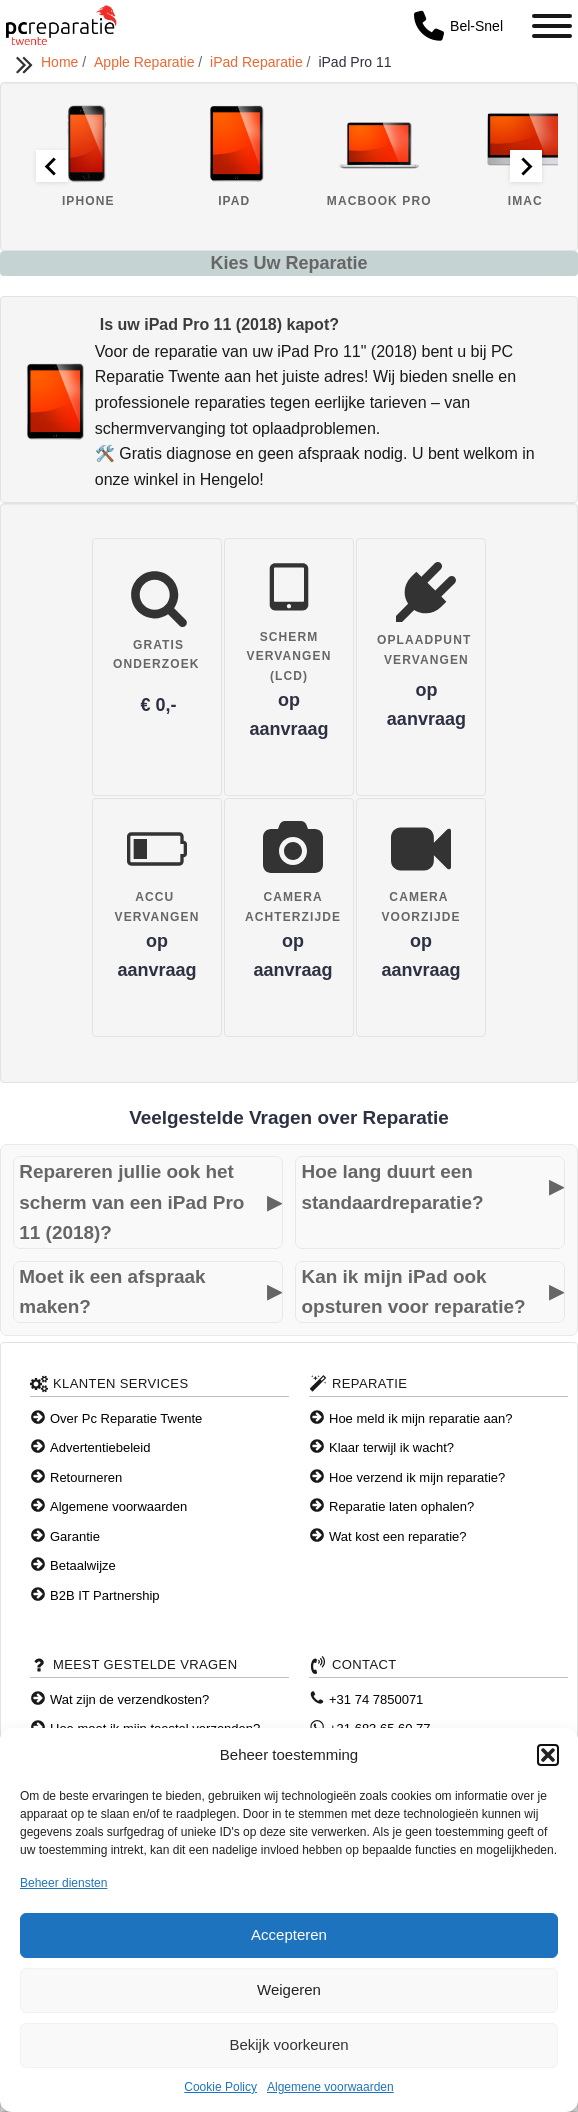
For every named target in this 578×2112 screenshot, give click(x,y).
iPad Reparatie (258, 62)
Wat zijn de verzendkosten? (129, 1699)
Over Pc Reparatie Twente (126, 1418)
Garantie (75, 1536)
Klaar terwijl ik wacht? (391, 1447)
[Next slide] (526, 166)
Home (61, 62)
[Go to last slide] (52, 166)
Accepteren (289, 1934)
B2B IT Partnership (105, 1595)
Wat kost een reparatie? (398, 1536)
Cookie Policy (220, 2087)
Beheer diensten (63, 1883)
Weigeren (289, 1989)
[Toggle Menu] (552, 26)
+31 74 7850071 (376, 1699)
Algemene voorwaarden (330, 2087)
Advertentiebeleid (100, 1447)
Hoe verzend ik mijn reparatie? (417, 1477)
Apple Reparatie (146, 62)
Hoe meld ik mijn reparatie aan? (421, 1418)
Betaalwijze (83, 1565)
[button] (548, 1755)
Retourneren (86, 1477)
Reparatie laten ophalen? (401, 1506)
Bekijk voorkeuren (288, 2044)
